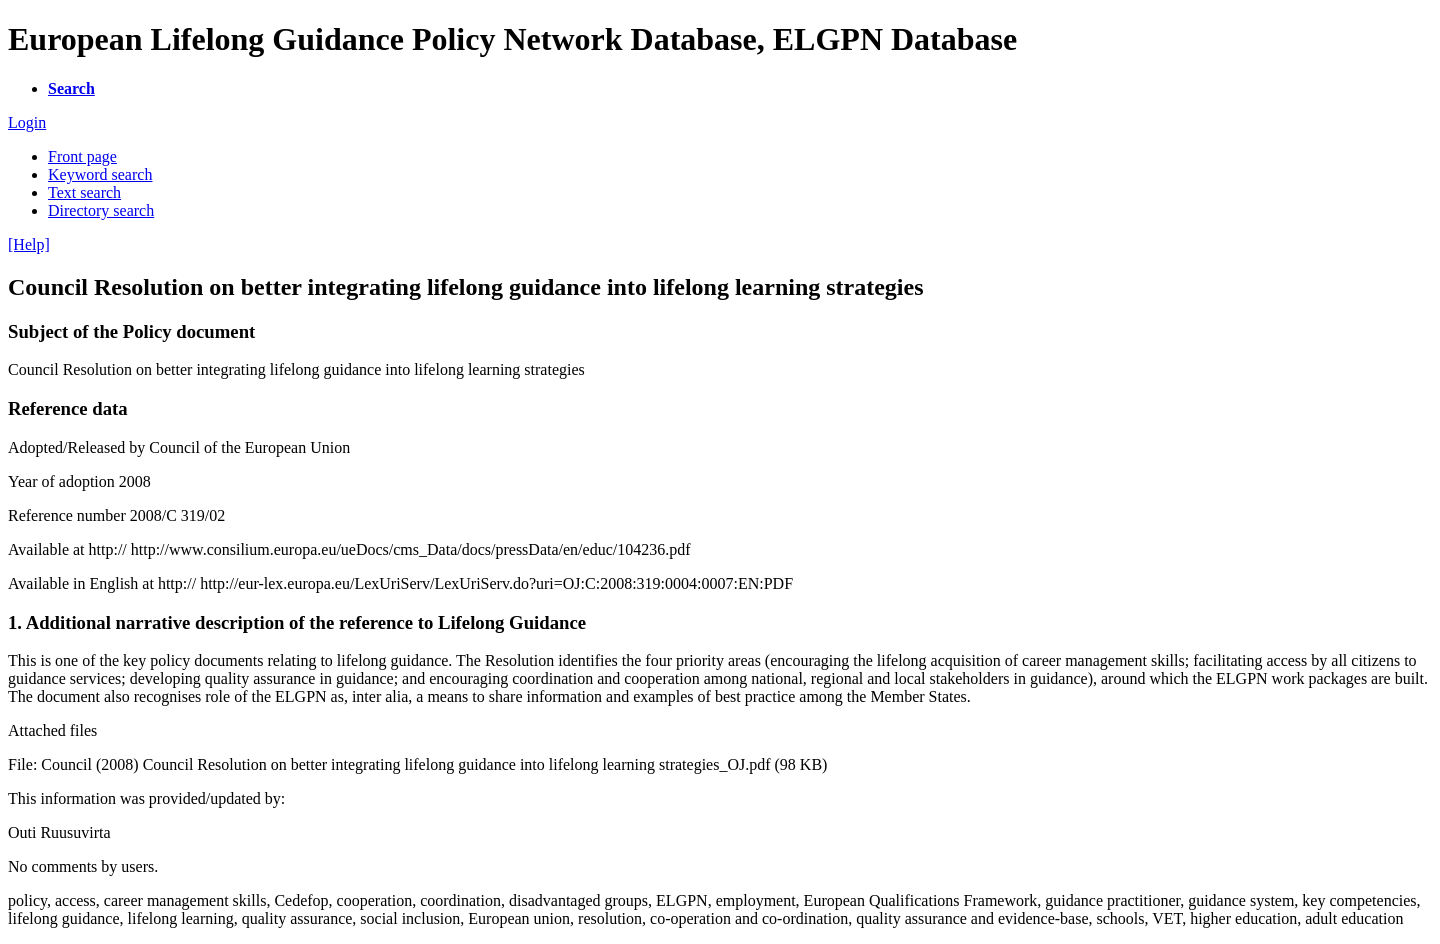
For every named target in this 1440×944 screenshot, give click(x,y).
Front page (82, 156)
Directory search (101, 210)
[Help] (29, 244)
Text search (84, 192)
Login (27, 122)
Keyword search (100, 174)
